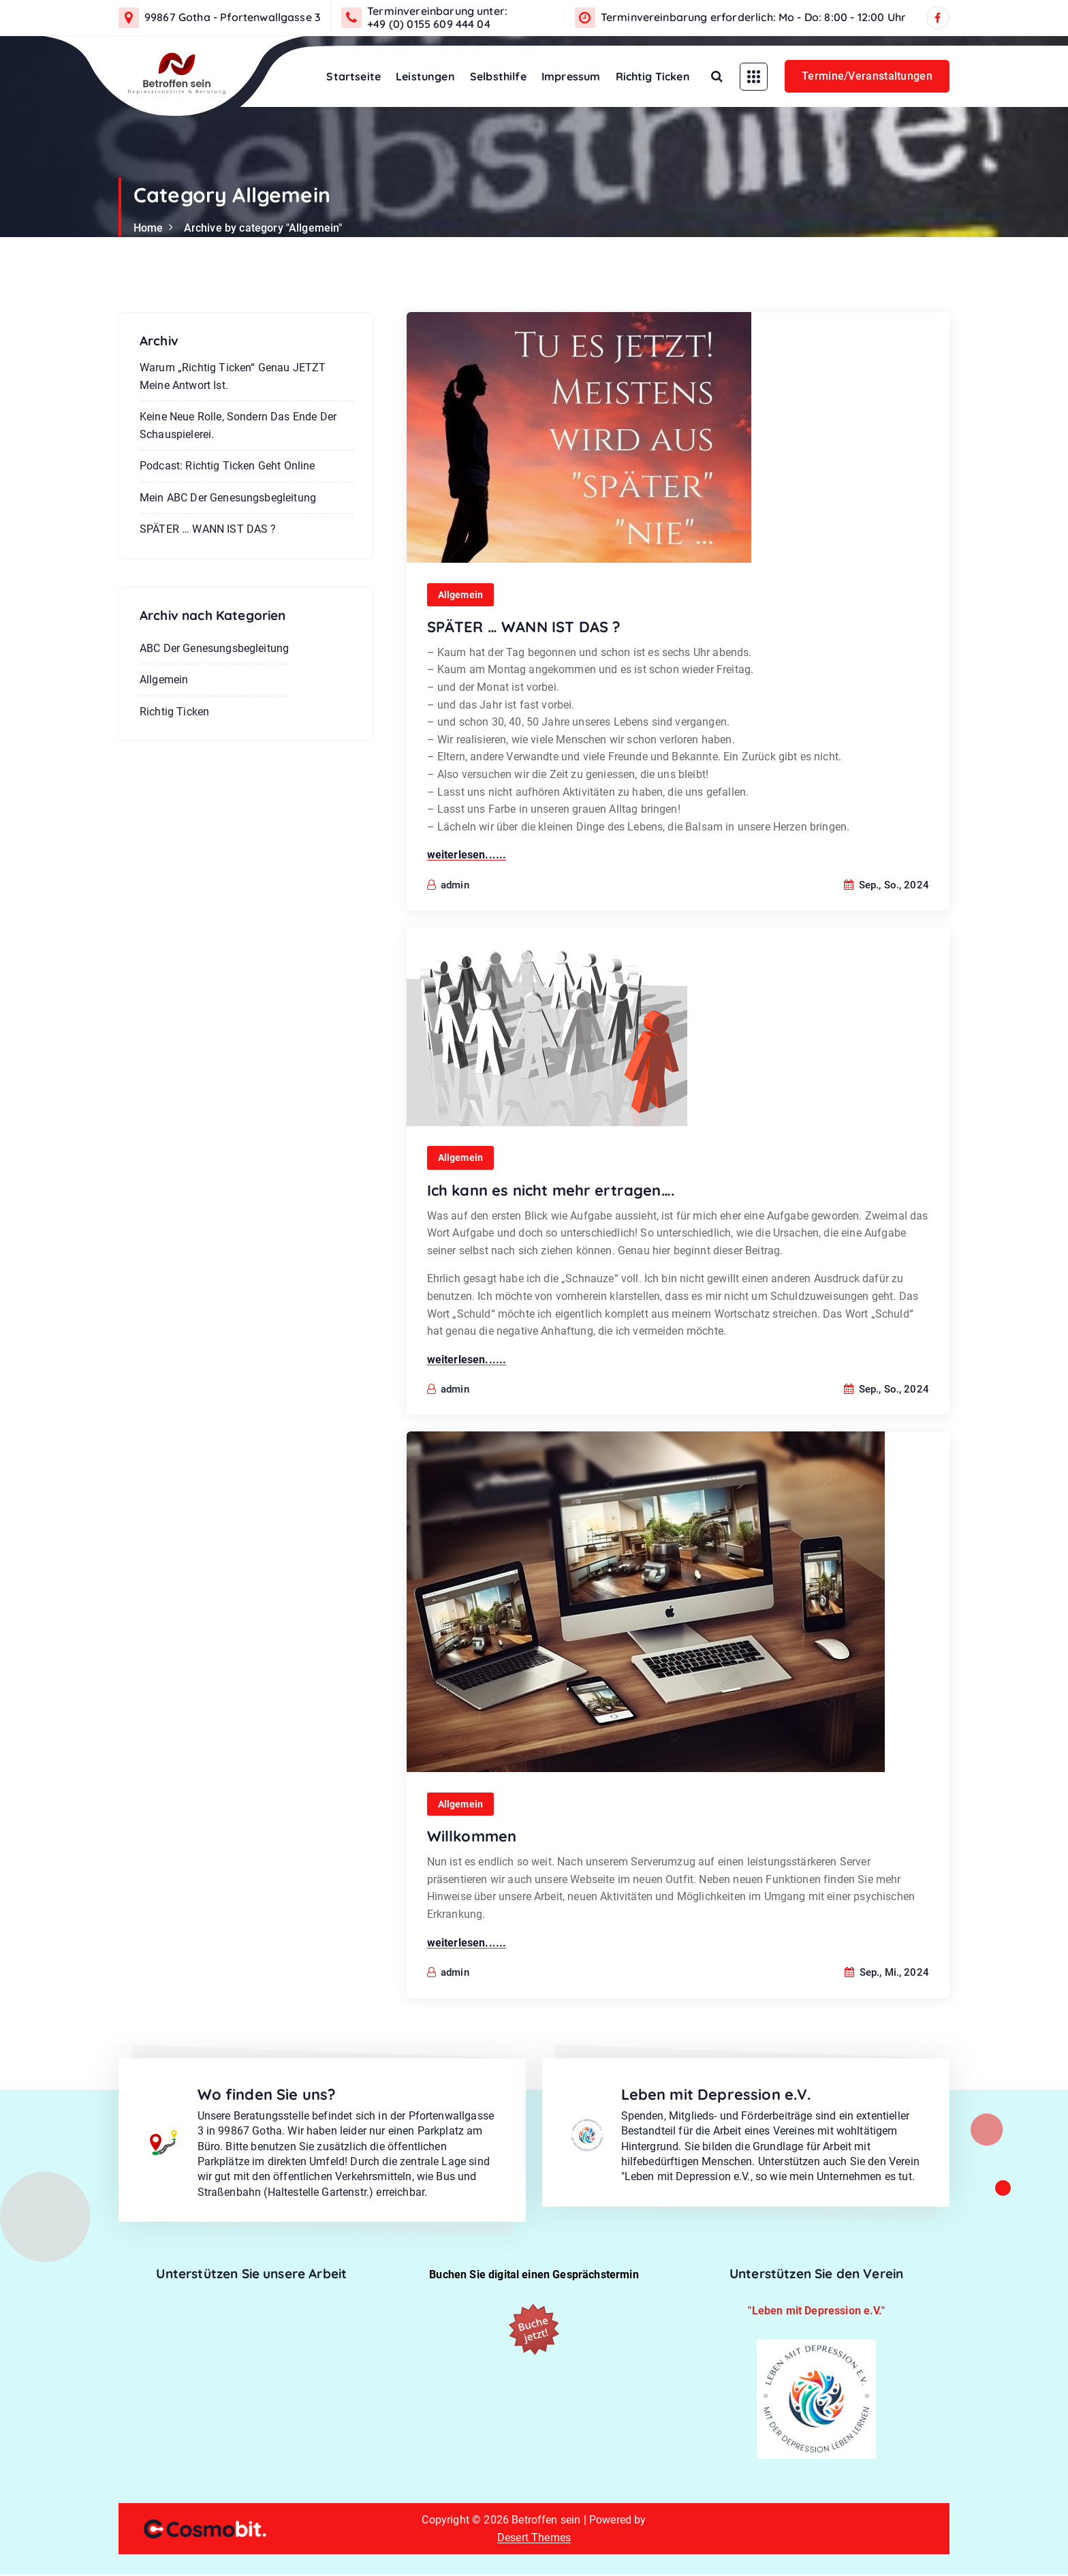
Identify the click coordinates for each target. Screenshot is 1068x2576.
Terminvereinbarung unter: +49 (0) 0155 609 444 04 (437, 18)
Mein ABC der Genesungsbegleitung (228, 497)
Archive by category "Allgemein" (263, 227)
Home (148, 227)
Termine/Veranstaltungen (867, 75)
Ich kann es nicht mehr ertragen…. (551, 1248)
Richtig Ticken (653, 76)
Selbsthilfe (498, 76)
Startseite (353, 76)
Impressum (570, 76)
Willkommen (472, 1894)
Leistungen (425, 76)
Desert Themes (534, 2538)
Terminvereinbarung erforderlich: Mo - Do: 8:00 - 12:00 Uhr (753, 17)
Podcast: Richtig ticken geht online (227, 466)
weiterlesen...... (467, 913)
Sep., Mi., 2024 (887, 2031)
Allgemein (164, 680)
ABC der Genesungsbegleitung (214, 648)
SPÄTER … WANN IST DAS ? (208, 529)
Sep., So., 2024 (886, 943)
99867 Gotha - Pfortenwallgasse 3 (232, 17)
